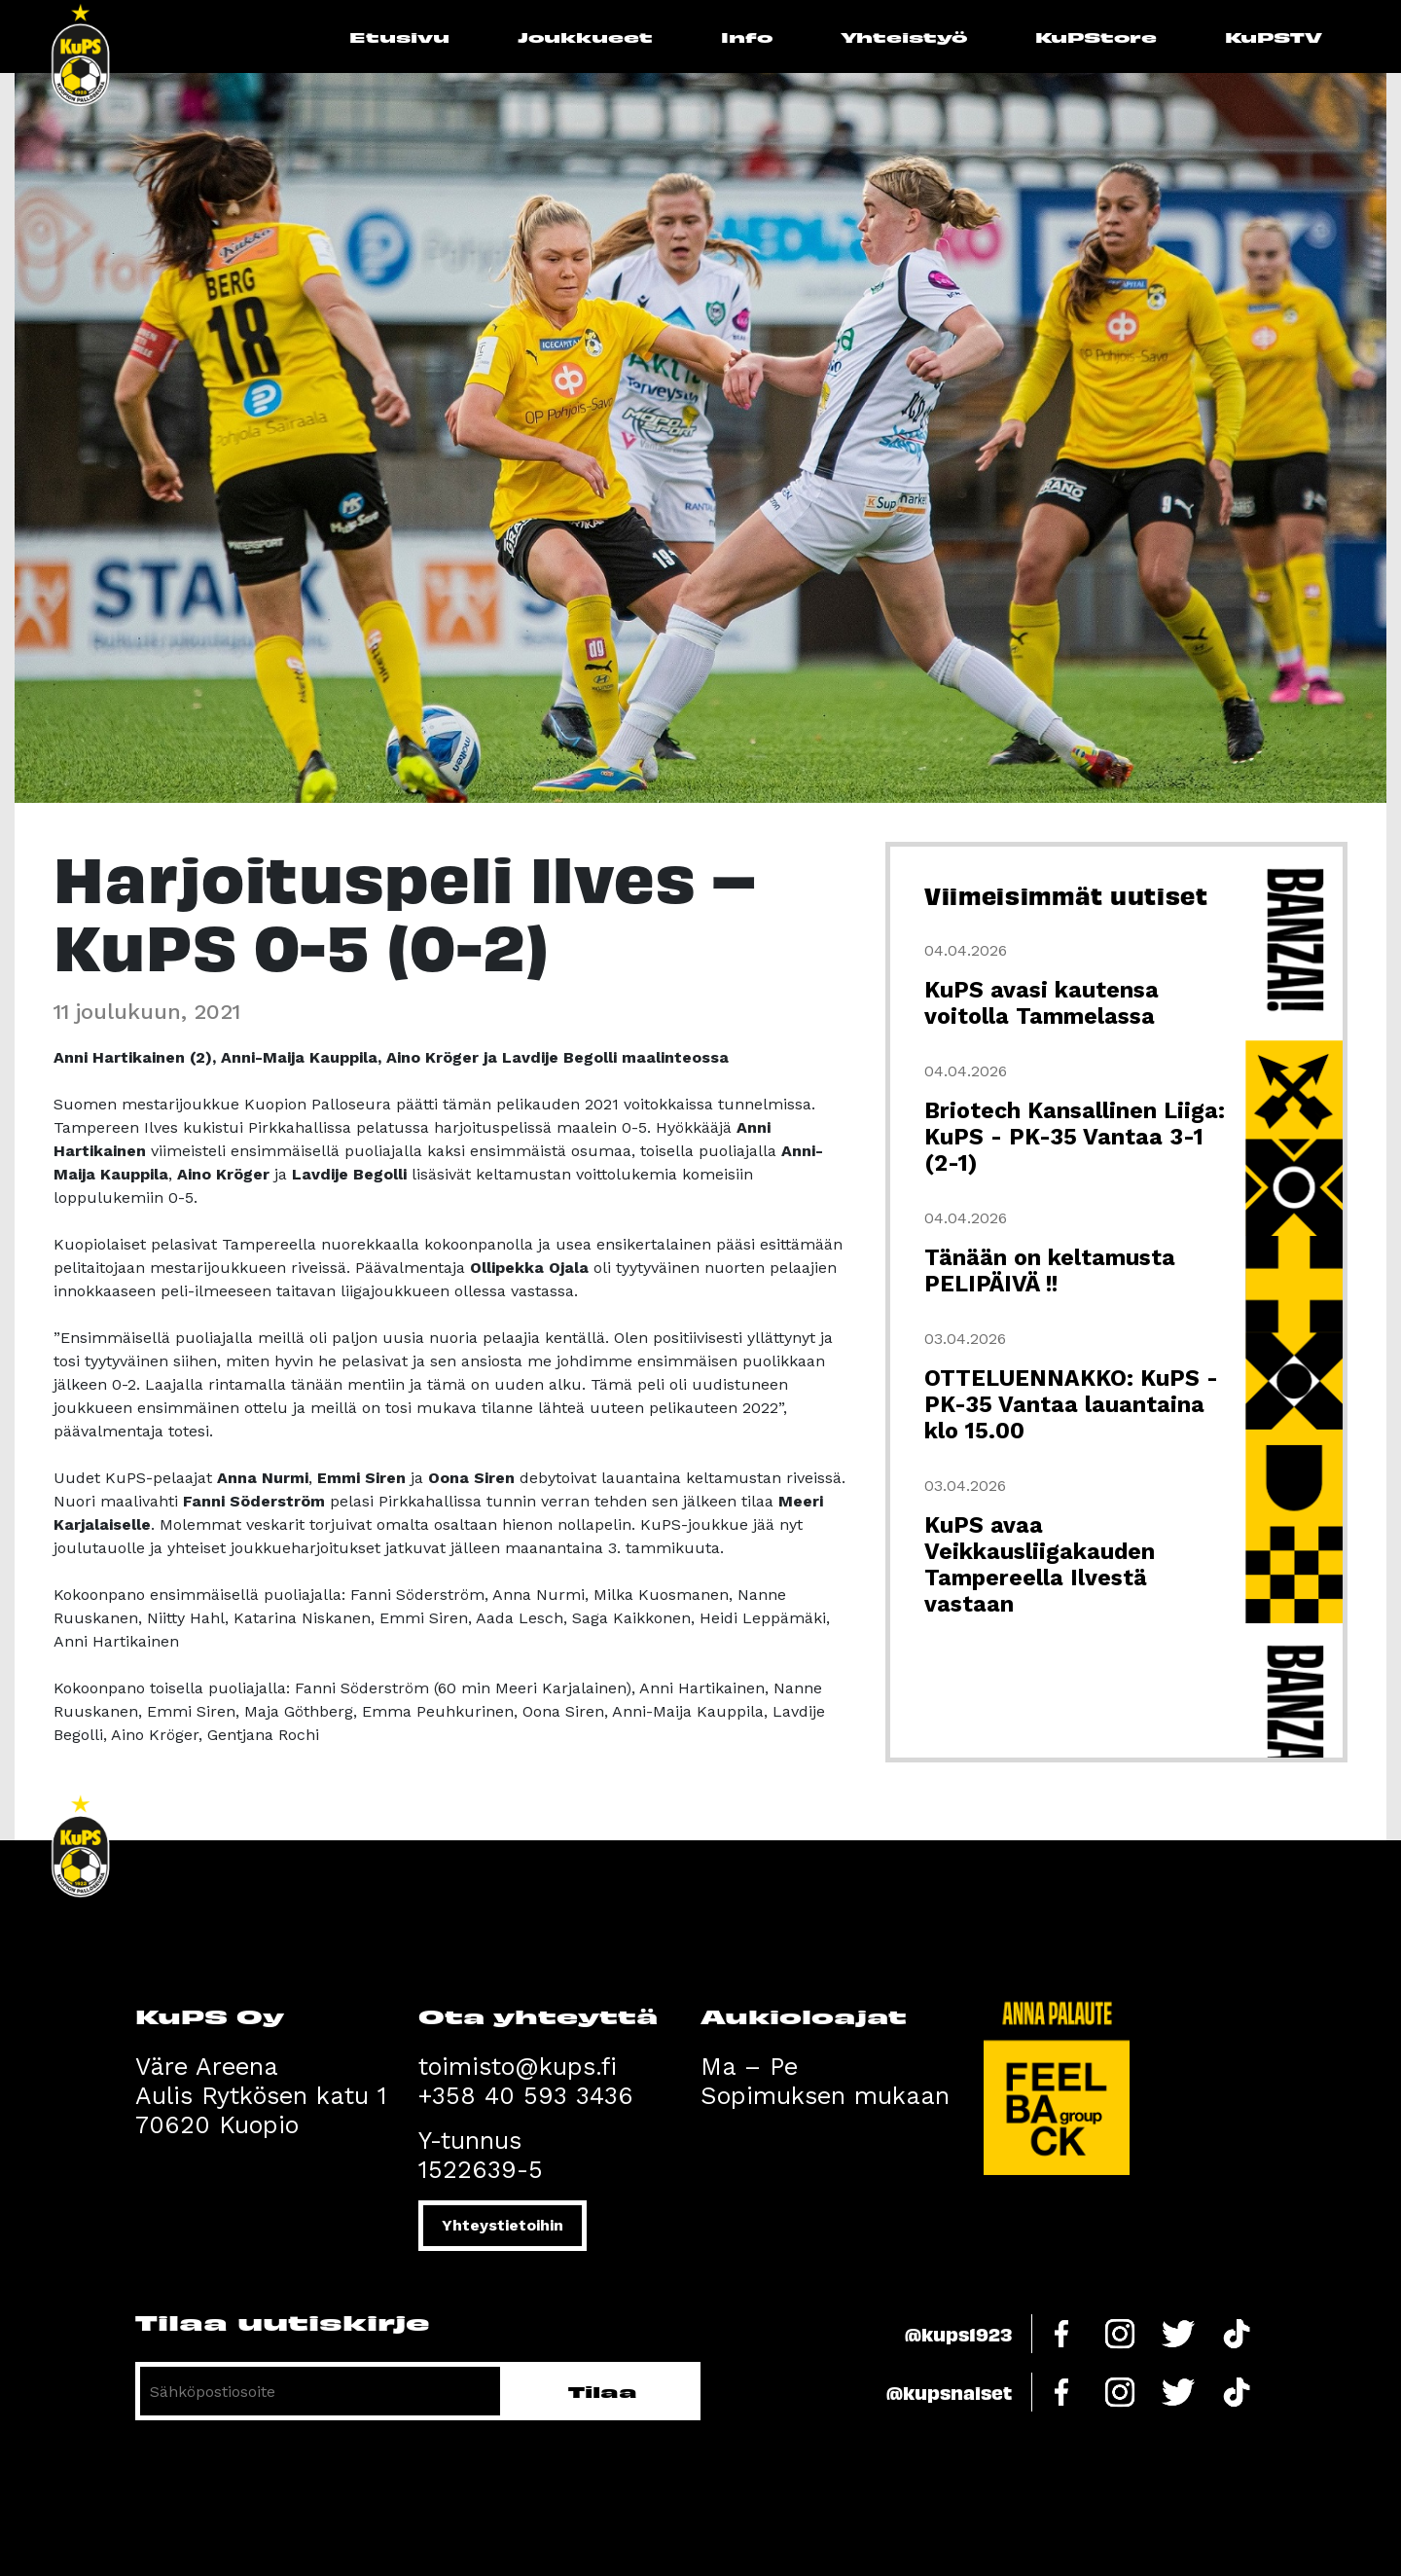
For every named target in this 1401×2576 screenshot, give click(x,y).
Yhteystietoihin (502, 2225)
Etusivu (399, 36)
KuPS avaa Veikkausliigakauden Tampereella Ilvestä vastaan (1039, 1564)
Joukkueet (585, 36)
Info (746, 36)
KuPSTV (1273, 36)
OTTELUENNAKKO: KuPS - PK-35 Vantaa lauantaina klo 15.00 (1071, 1404)
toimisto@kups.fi (517, 2066)
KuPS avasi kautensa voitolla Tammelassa (1041, 1003)
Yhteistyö (904, 36)
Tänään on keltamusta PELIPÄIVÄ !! (1049, 1271)
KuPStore (1096, 36)
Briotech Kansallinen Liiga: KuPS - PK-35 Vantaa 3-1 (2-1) (1074, 1137)
